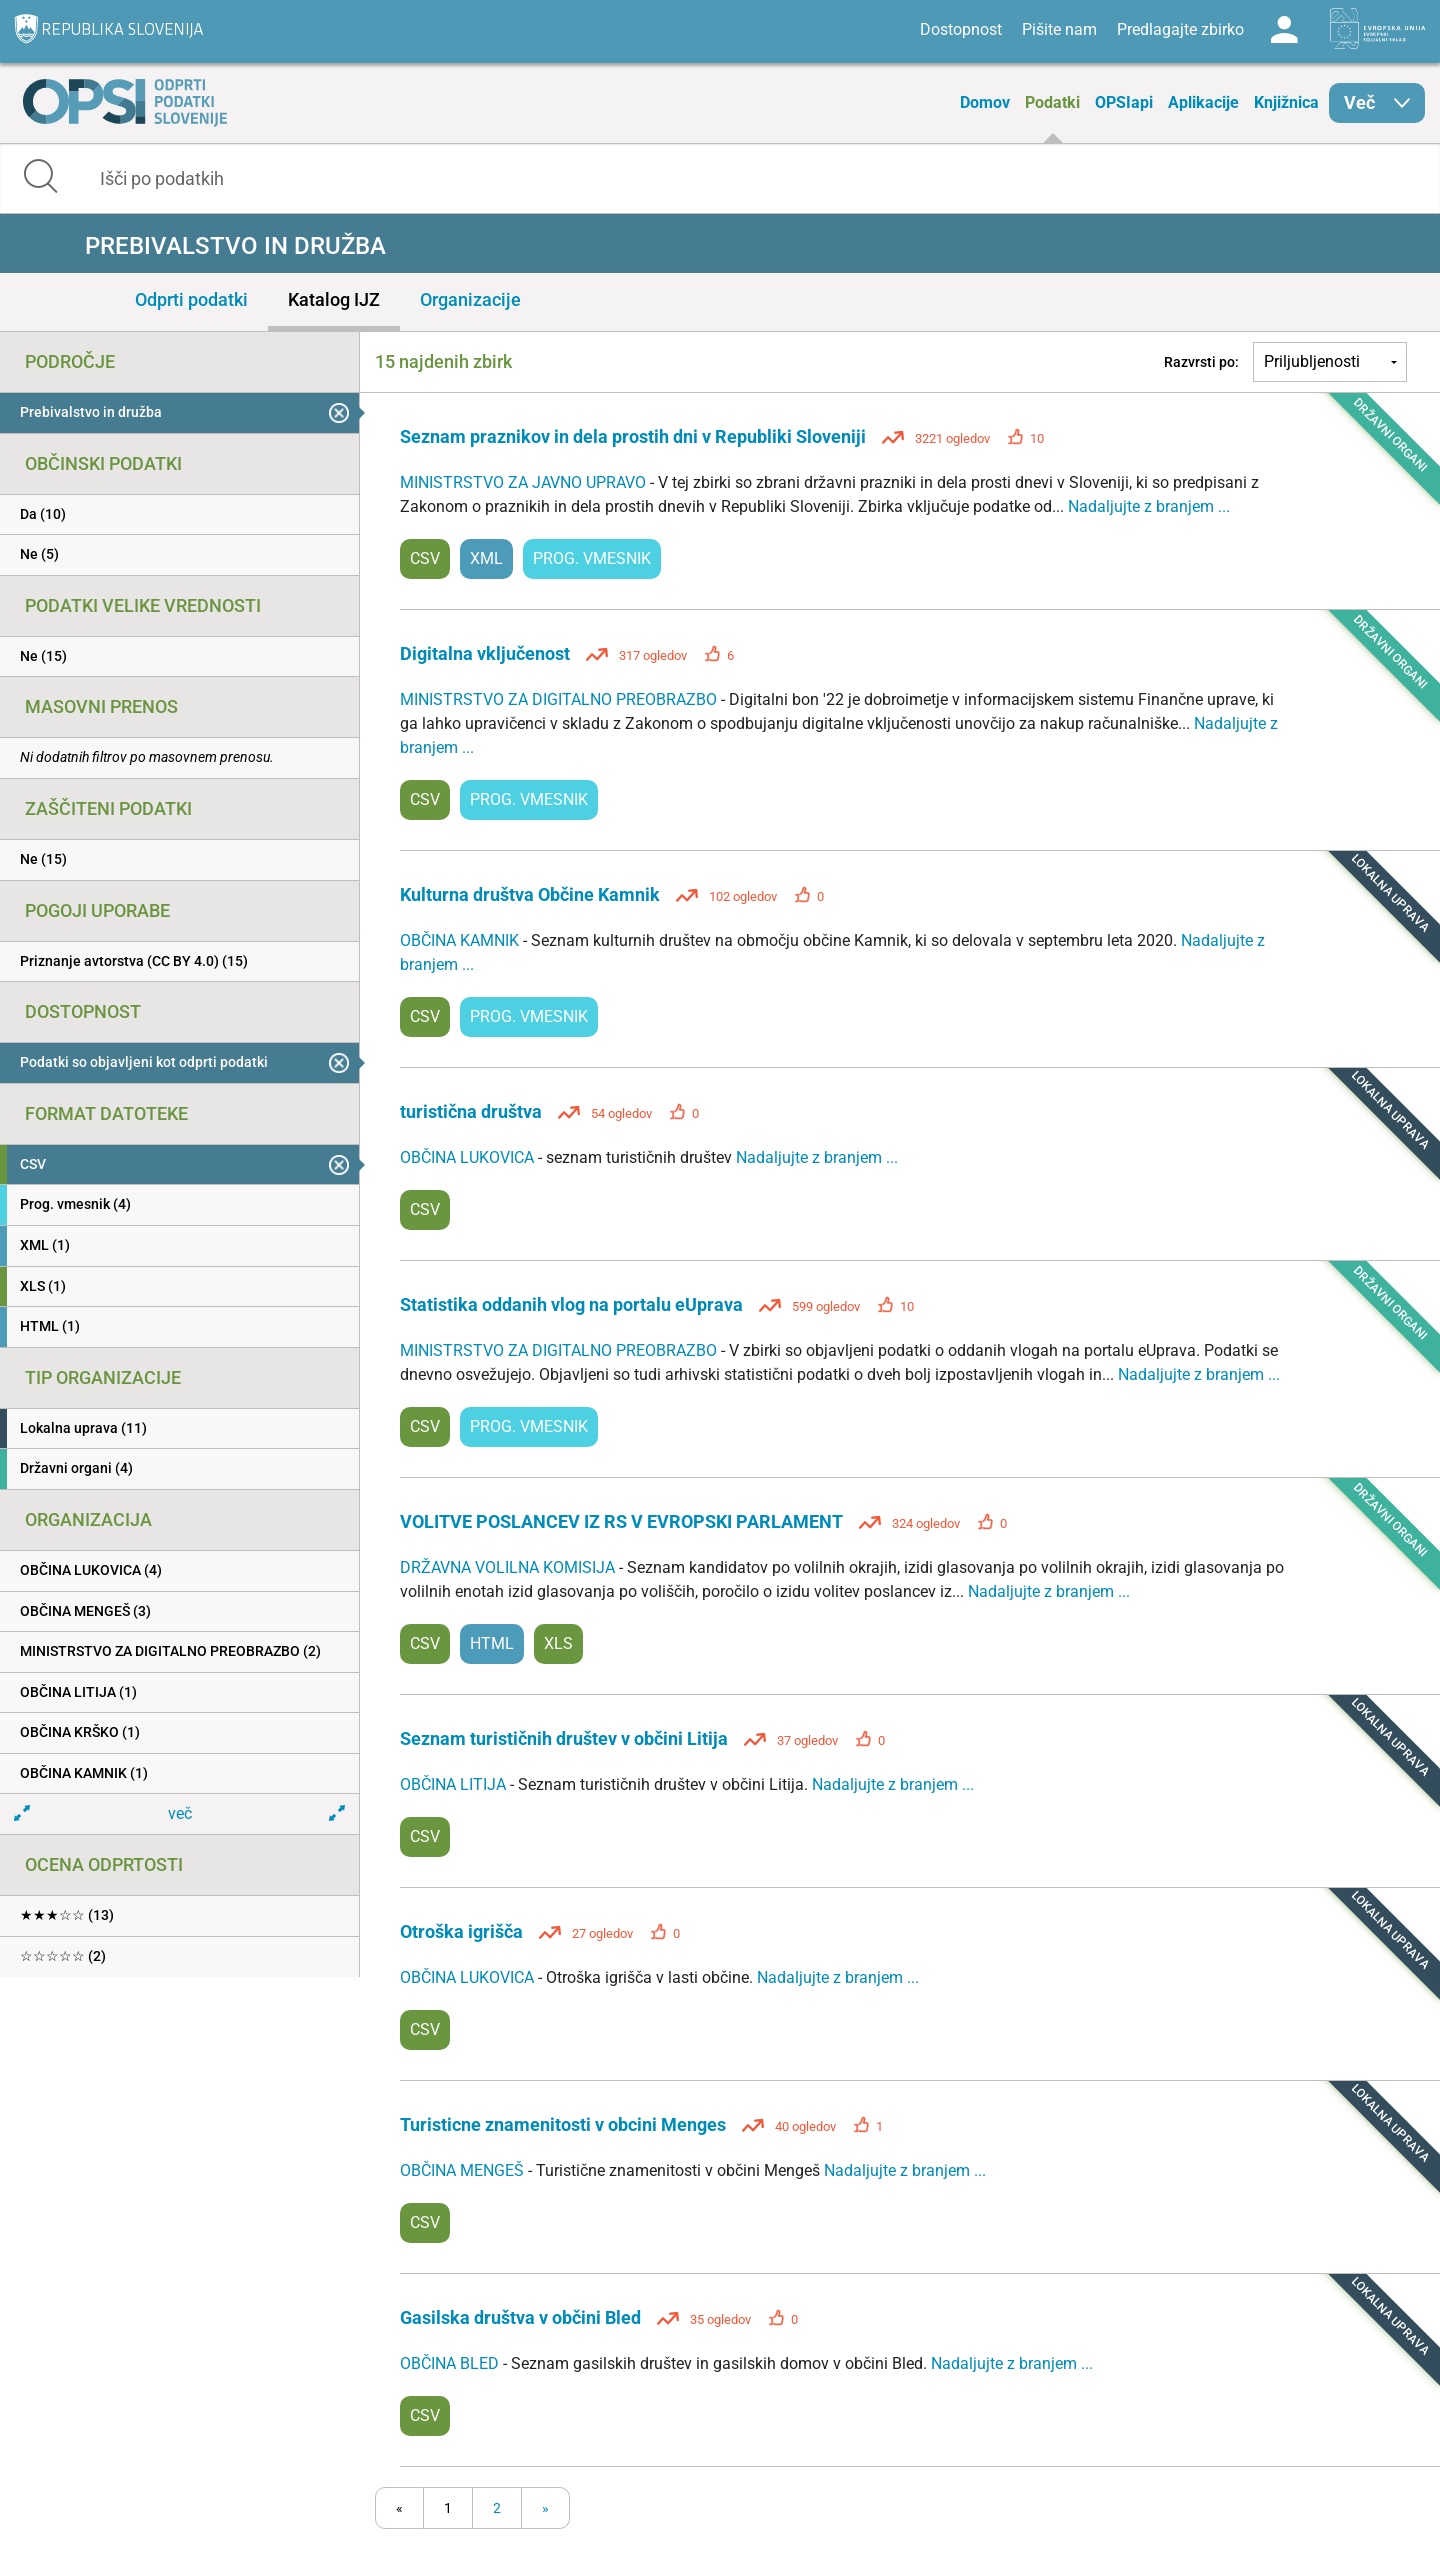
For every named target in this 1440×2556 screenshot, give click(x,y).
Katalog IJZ (334, 299)
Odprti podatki (191, 299)
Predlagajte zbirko (1180, 29)
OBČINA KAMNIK (461, 940)
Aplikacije (1203, 102)
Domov (985, 102)
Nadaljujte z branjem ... (1149, 506)
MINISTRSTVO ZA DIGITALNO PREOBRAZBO (560, 699)
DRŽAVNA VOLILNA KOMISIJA (509, 1567)
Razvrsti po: (1201, 362)
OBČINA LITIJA (455, 1784)
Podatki (1052, 102)
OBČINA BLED (451, 2363)
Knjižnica (1286, 102)
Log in (1284, 30)
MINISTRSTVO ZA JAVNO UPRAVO (525, 482)
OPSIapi (1124, 102)
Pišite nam (1059, 29)
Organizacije (470, 299)
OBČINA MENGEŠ (464, 2170)
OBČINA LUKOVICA (469, 1157)
